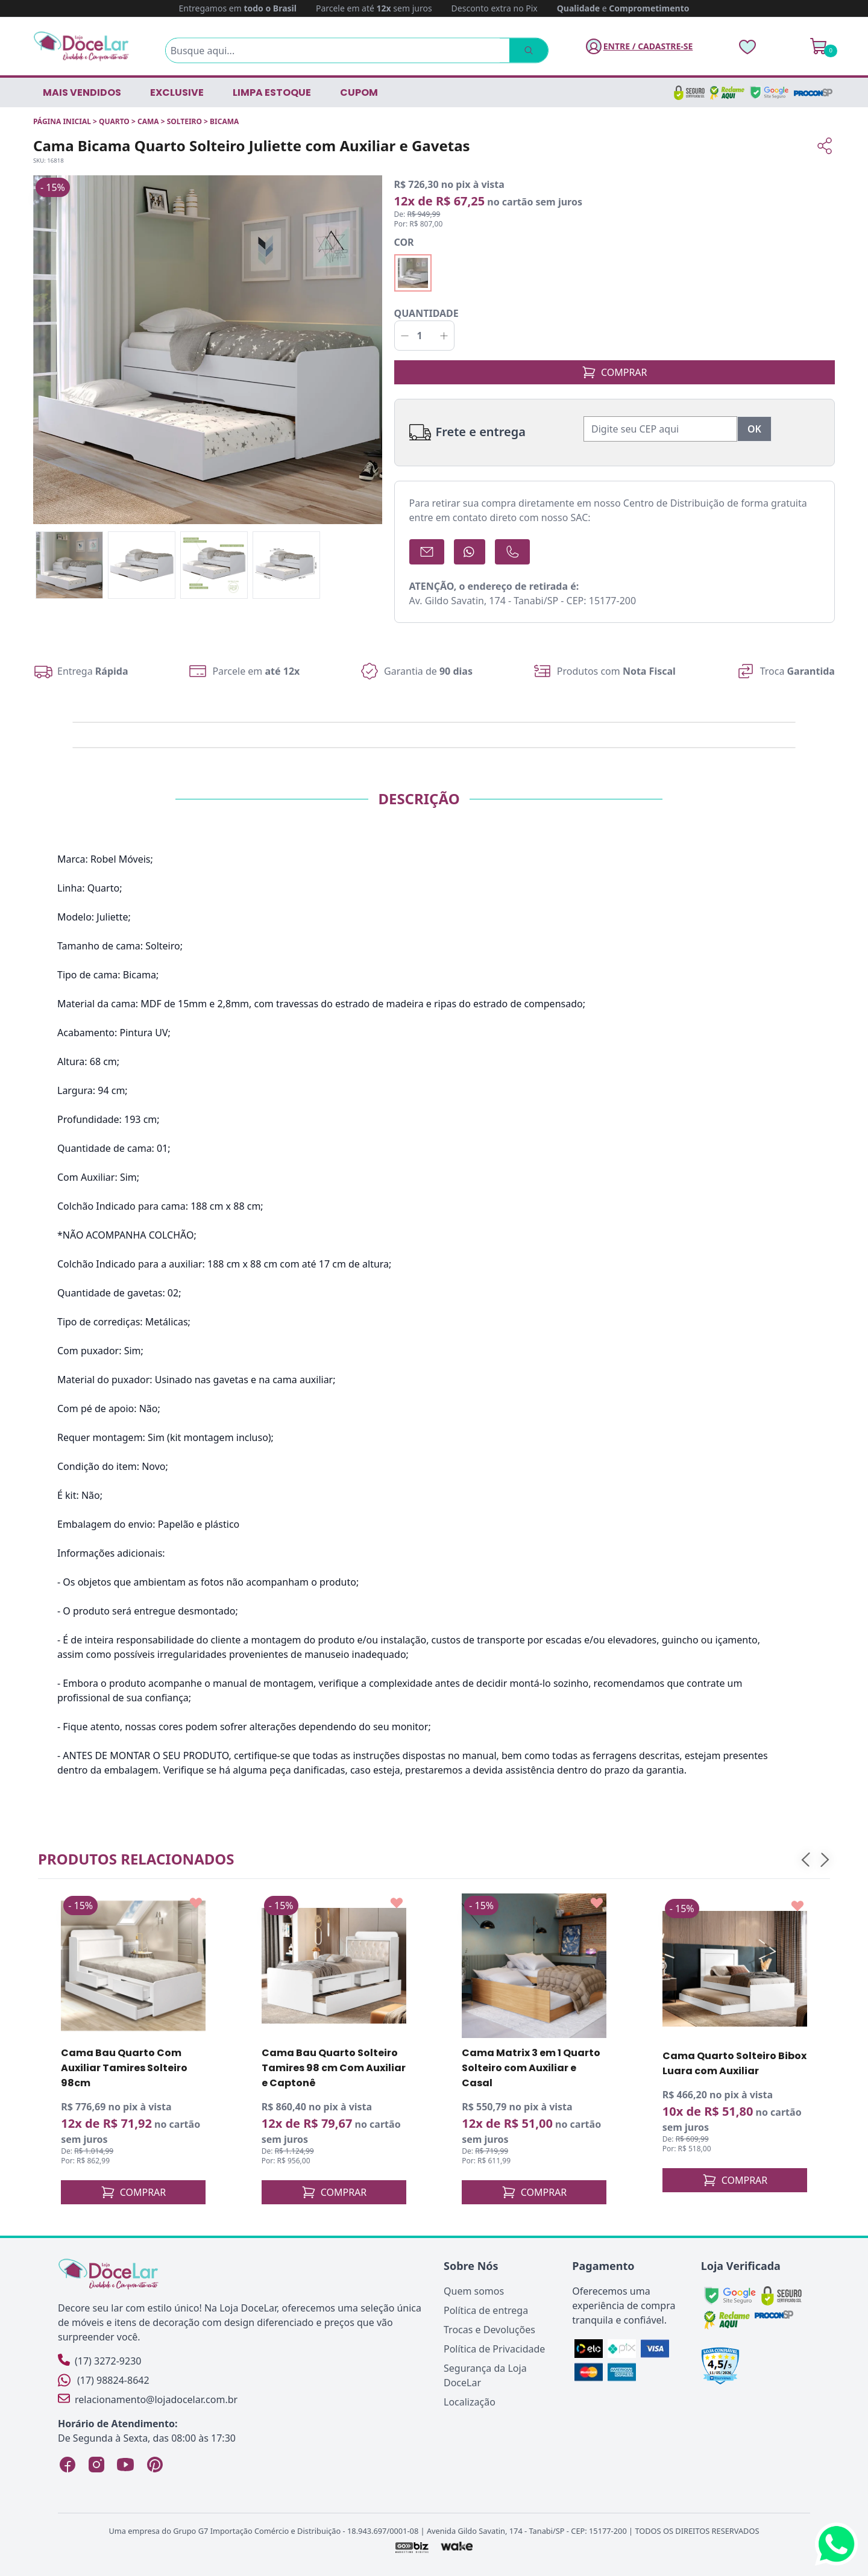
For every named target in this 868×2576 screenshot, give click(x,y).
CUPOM (359, 92)
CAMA (148, 121)
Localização (469, 2402)
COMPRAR (614, 372)
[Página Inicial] (81, 46)
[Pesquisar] (512, 51)
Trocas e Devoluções (489, 2329)
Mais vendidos (82, 92)
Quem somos (474, 2291)
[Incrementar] (444, 335)
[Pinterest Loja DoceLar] (154, 2464)
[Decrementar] (405, 335)
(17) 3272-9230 (99, 2361)
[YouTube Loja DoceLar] (125, 2464)
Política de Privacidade (494, 2349)
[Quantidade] (424, 335)
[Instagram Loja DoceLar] (96, 2464)
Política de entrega (486, 2310)
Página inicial (62, 121)
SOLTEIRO (184, 121)
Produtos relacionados (136, 1859)
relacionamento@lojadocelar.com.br (147, 2399)
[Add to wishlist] (196, 1903)
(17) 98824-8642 (103, 2380)
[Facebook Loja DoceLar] (67, 2464)
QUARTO (114, 121)
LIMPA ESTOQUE (272, 92)
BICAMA (224, 121)
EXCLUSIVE (177, 92)
